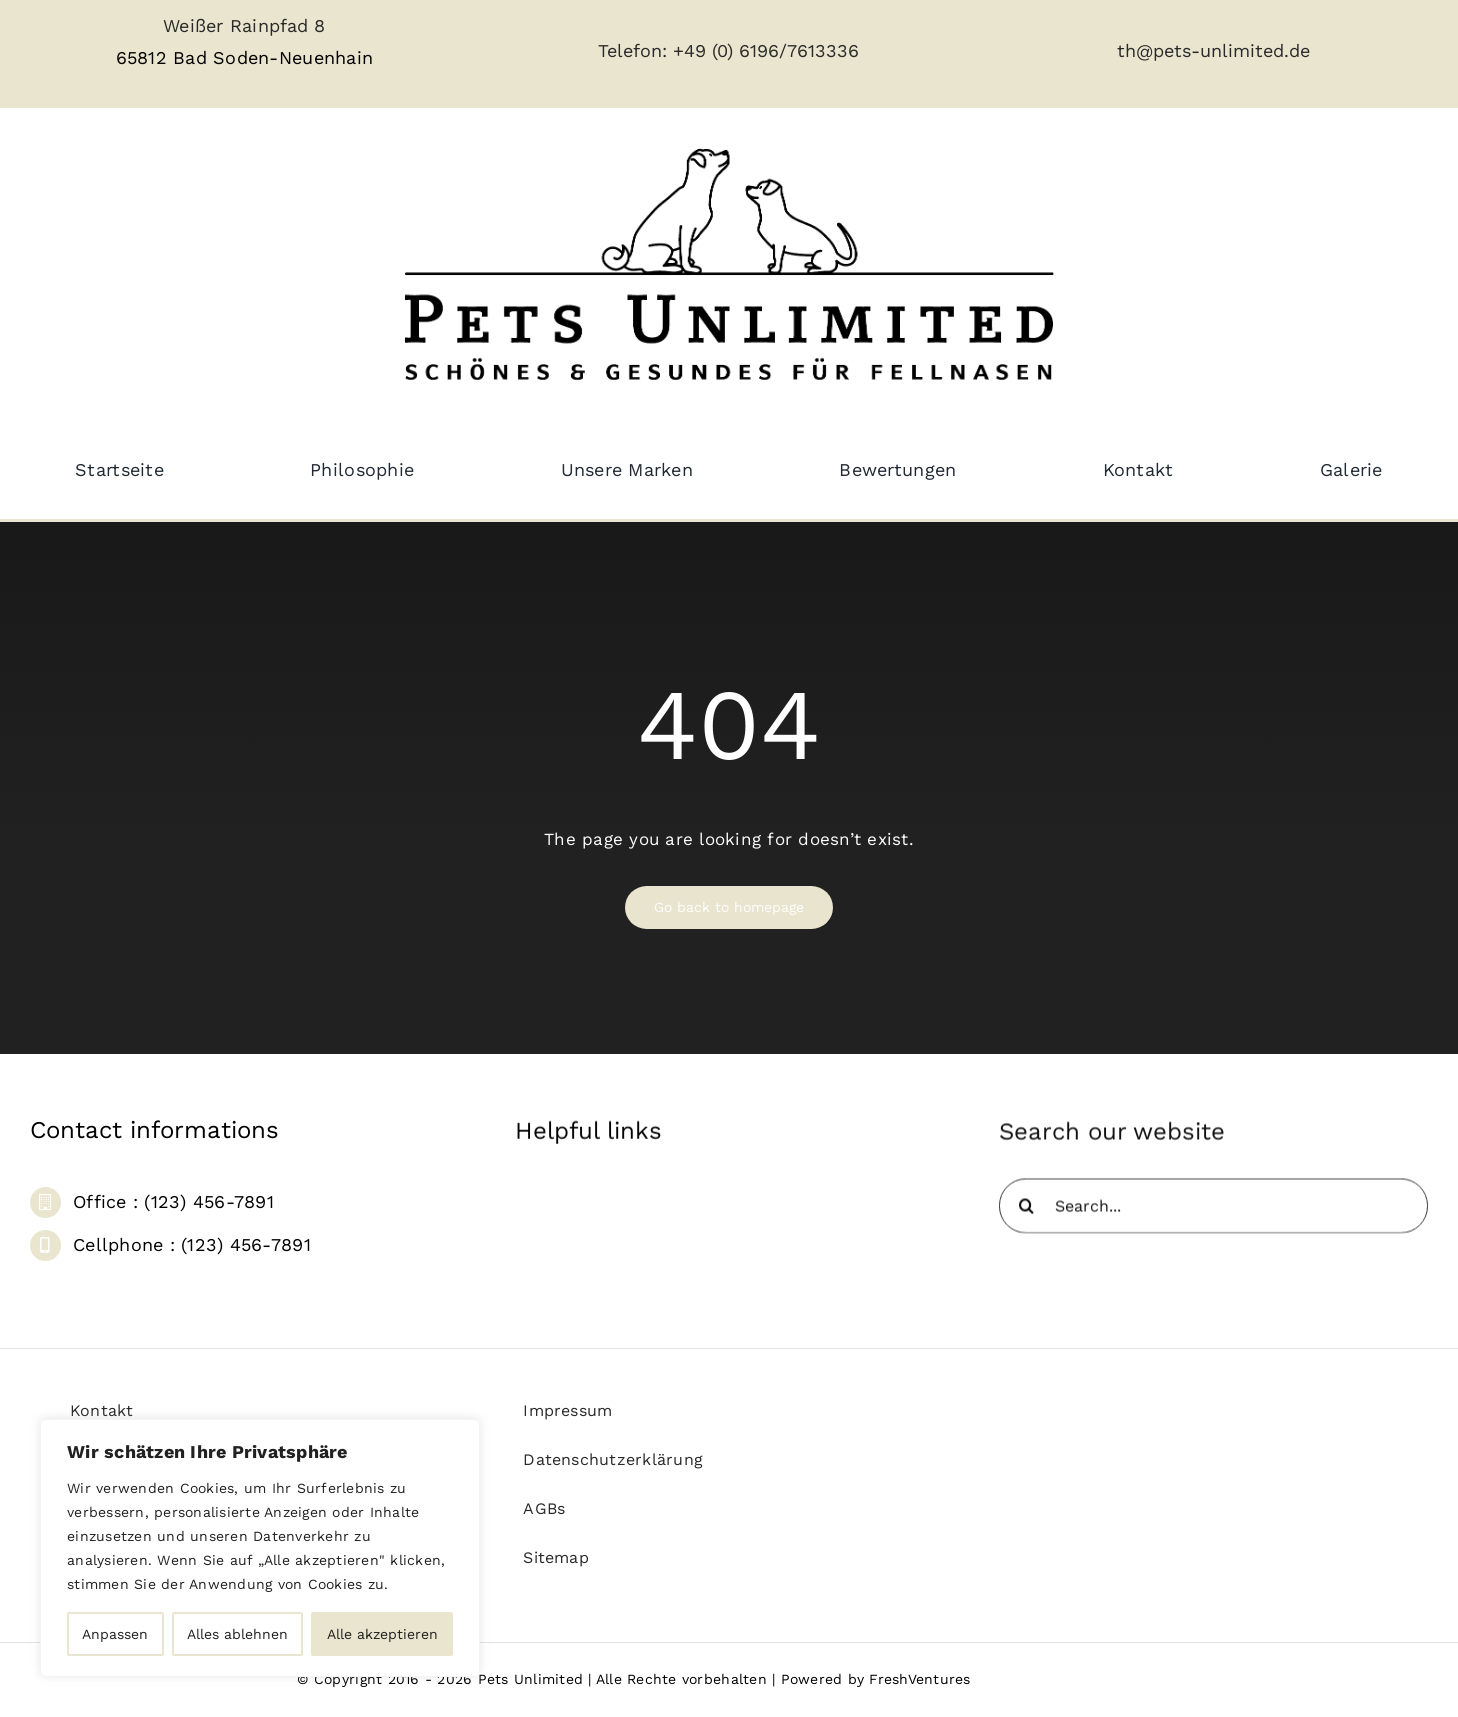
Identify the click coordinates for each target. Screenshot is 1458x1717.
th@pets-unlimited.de (1213, 50)
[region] (260, 1548)
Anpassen (115, 1634)
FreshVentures (919, 1679)
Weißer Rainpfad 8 (244, 25)
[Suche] (1026, 1215)
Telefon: (635, 50)
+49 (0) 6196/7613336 (766, 50)
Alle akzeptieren (382, 1634)
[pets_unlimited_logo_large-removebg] (729, 131)
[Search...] (1213, 1215)
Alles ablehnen (237, 1634)
